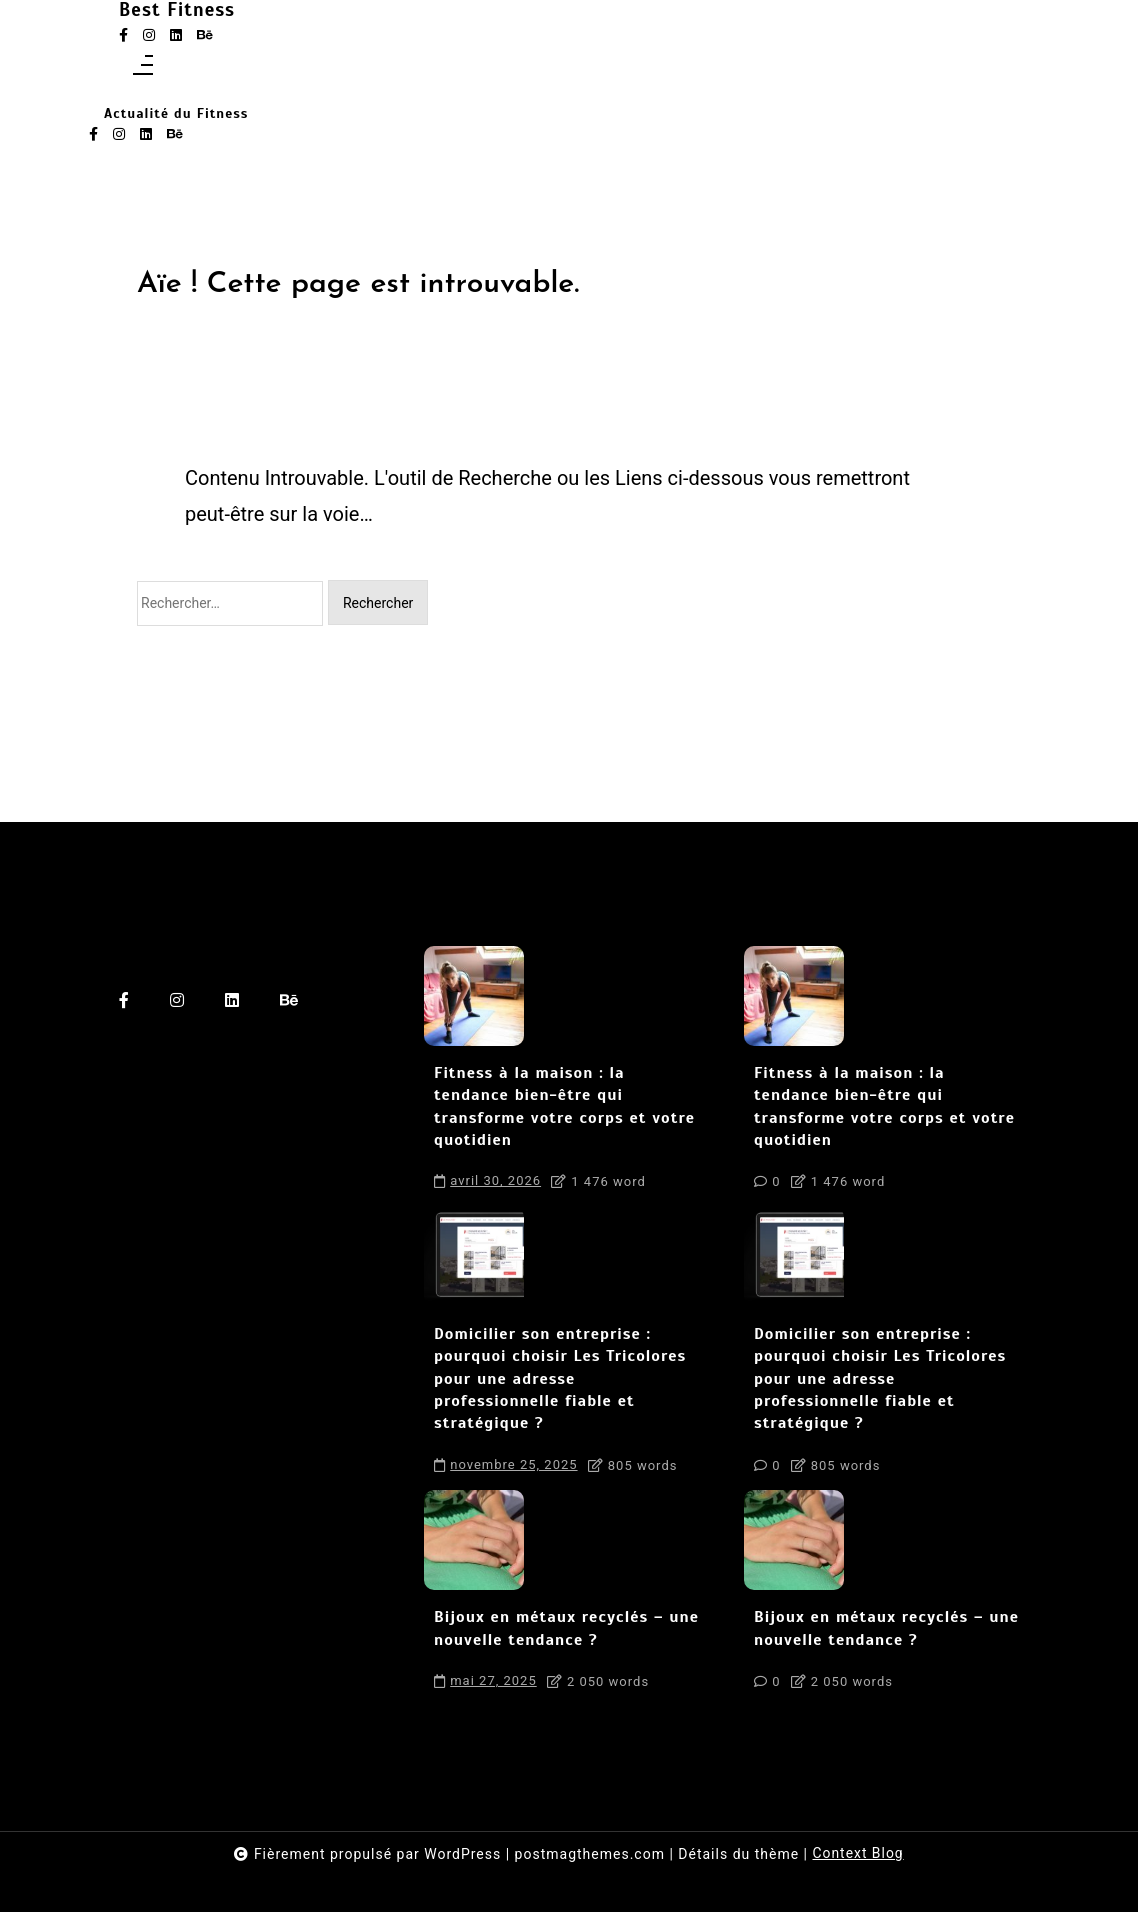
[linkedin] (176, 36)
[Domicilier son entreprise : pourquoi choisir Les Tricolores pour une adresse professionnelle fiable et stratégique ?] (474, 1260)
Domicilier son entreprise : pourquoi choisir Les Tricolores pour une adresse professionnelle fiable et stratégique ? (560, 1382)
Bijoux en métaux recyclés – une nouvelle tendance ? (566, 1631)
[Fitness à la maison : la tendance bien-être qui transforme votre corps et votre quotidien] (474, 999)
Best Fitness (196, 13)
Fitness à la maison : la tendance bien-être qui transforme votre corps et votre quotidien (564, 1109)
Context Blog (858, 1857)
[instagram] (149, 36)
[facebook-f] (123, 36)
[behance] (205, 36)
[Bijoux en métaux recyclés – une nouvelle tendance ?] (474, 1543)
